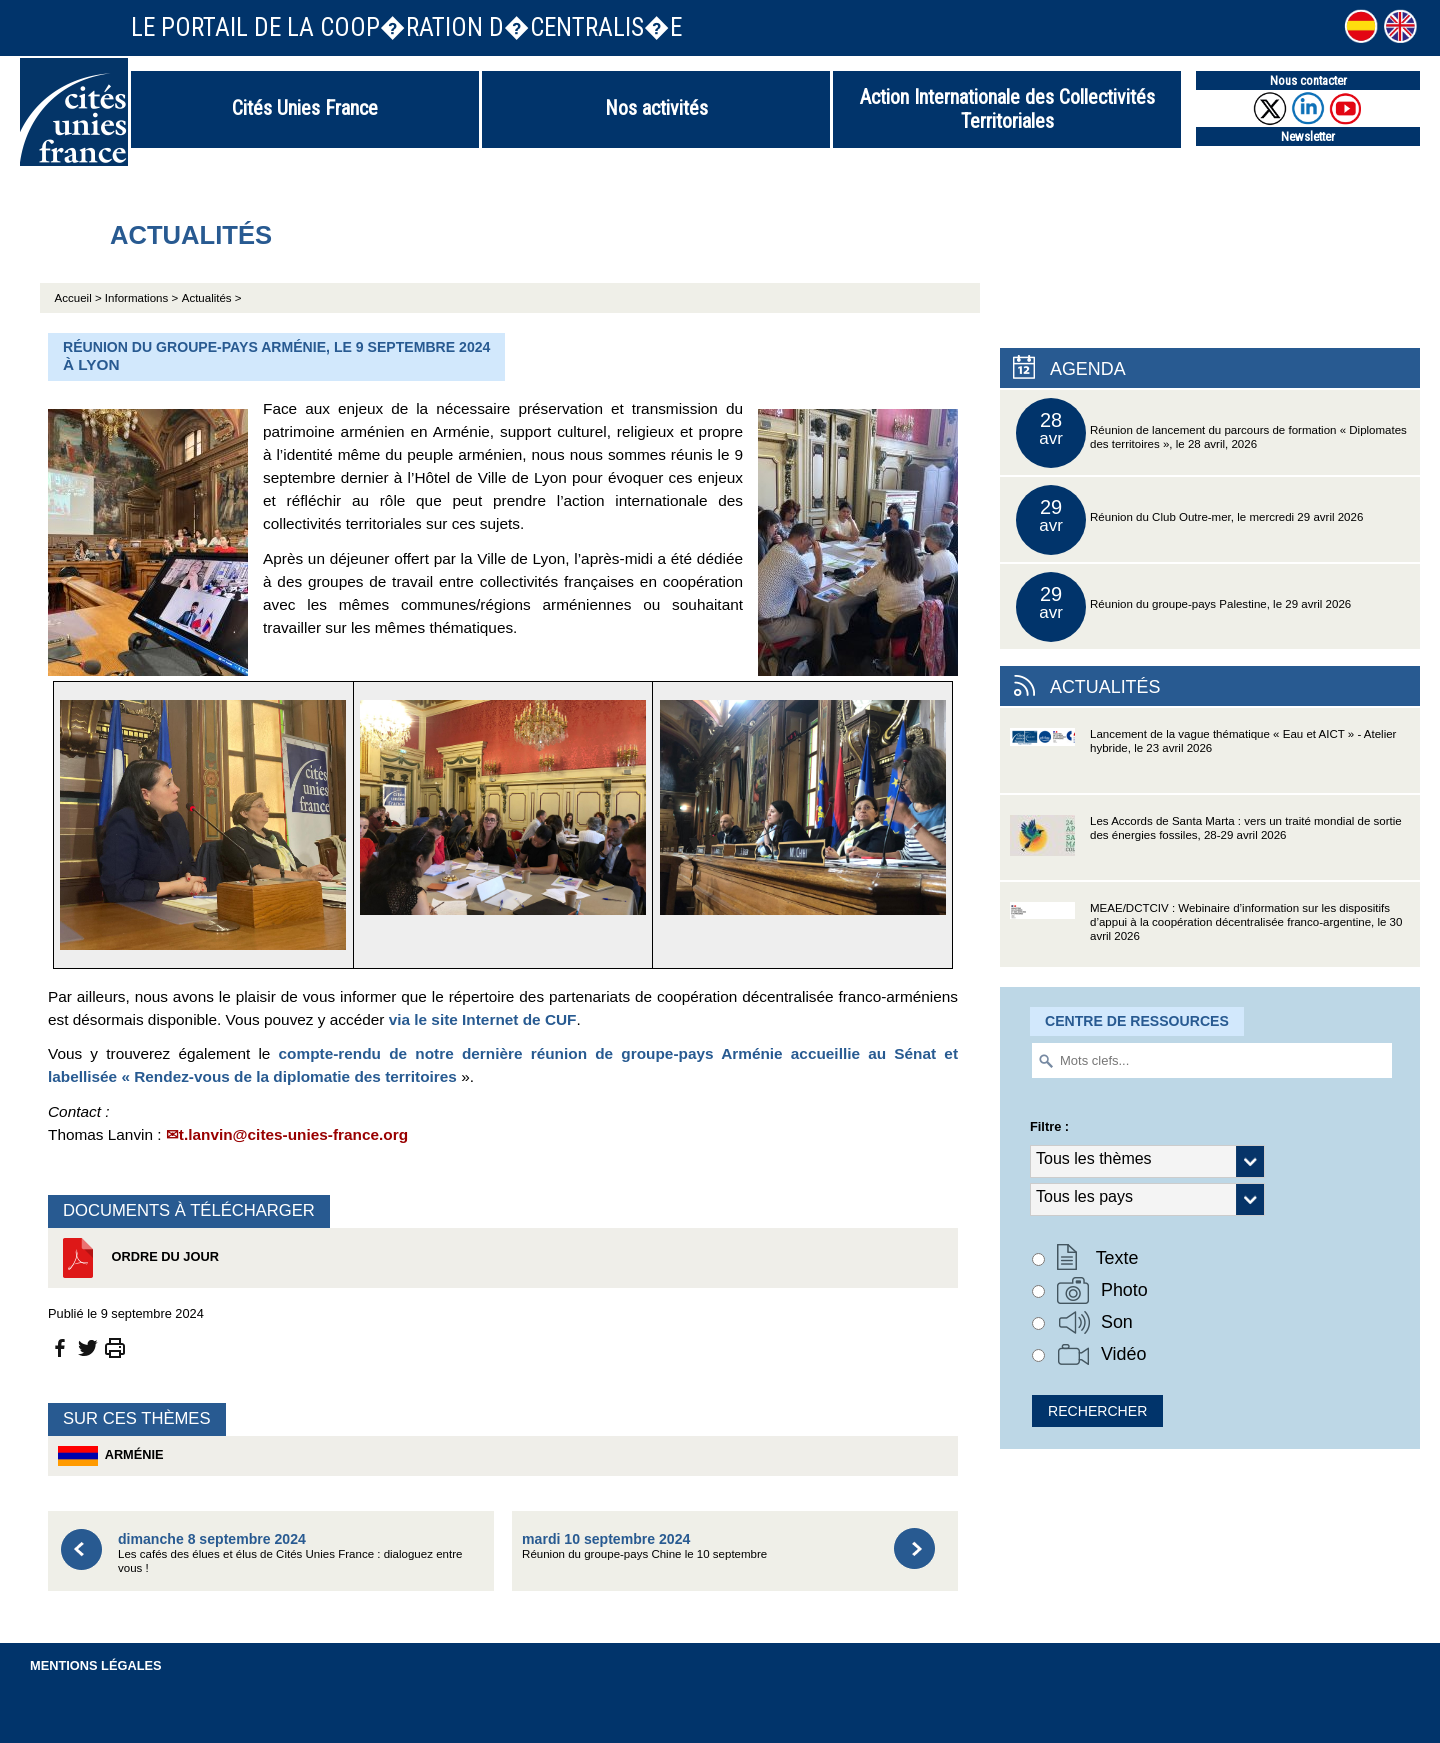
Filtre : (1049, 1126)
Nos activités (656, 108)
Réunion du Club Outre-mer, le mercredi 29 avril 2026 (1189, 520)
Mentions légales (96, 1665)
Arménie (111, 1456)
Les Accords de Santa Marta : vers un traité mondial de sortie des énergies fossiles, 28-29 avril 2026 (1206, 847)
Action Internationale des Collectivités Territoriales (1007, 109)
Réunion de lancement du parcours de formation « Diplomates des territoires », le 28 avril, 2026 (1211, 433)
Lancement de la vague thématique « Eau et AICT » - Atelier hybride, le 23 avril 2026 (1203, 760)
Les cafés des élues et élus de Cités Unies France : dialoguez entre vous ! (290, 1552)
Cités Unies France (305, 108)
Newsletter (1308, 136)
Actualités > (212, 298)
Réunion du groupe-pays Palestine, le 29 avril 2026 (1183, 607)
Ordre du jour (138, 1258)
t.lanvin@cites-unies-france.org (293, 1134)
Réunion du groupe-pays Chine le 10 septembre (644, 1545)
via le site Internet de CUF (483, 1019)
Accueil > (80, 298)
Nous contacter (1308, 80)
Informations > (141, 298)
